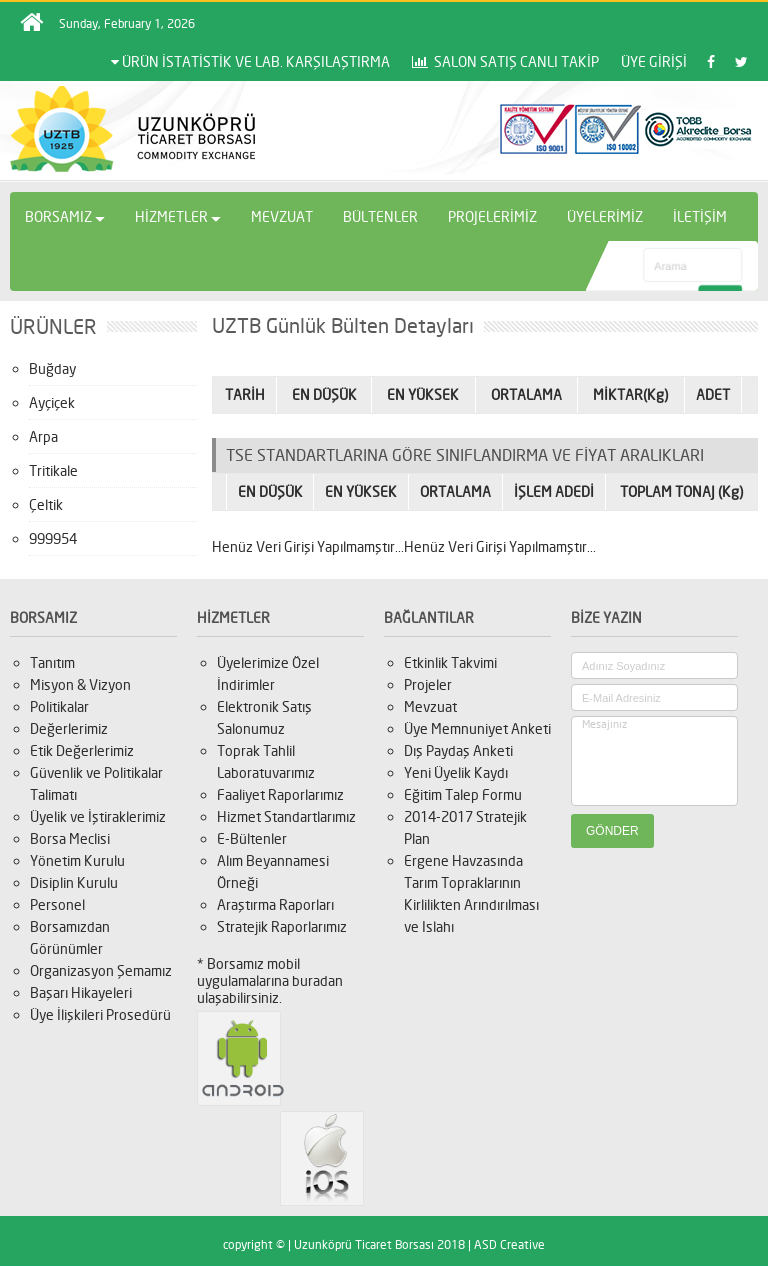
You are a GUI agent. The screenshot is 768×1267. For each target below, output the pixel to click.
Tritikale (53, 470)
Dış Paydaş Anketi (458, 750)
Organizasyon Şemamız (101, 970)
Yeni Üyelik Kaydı (456, 772)
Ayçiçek (52, 402)
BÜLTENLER (380, 216)
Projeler (428, 684)
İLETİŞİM (700, 216)
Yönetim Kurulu (77, 860)
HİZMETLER (178, 216)
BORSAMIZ (65, 216)
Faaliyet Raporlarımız (280, 794)
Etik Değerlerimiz (82, 750)
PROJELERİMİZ (492, 216)
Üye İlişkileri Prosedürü (100, 1014)
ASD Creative (509, 1244)
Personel (57, 904)
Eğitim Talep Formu (463, 794)
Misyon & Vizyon (80, 684)
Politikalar (59, 706)
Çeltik (46, 504)
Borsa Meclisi (70, 838)
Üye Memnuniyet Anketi (477, 728)
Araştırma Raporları (275, 904)
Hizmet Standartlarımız (286, 816)
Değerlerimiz (69, 728)
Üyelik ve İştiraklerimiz (98, 816)
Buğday (52, 368)
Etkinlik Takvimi (450, 662)
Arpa (43, 436)
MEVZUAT (282, 216)
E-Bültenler (252, 838)
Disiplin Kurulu (74, 882)
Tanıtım (52, 662)
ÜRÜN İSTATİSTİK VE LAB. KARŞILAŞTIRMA (250, 61)
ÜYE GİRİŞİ (654, 61)
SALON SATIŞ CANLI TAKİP (505, 61)
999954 (53, 538)
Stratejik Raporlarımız (282, 926)
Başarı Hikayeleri (81, 992)
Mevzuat (430, 706)
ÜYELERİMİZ (605, 216)
